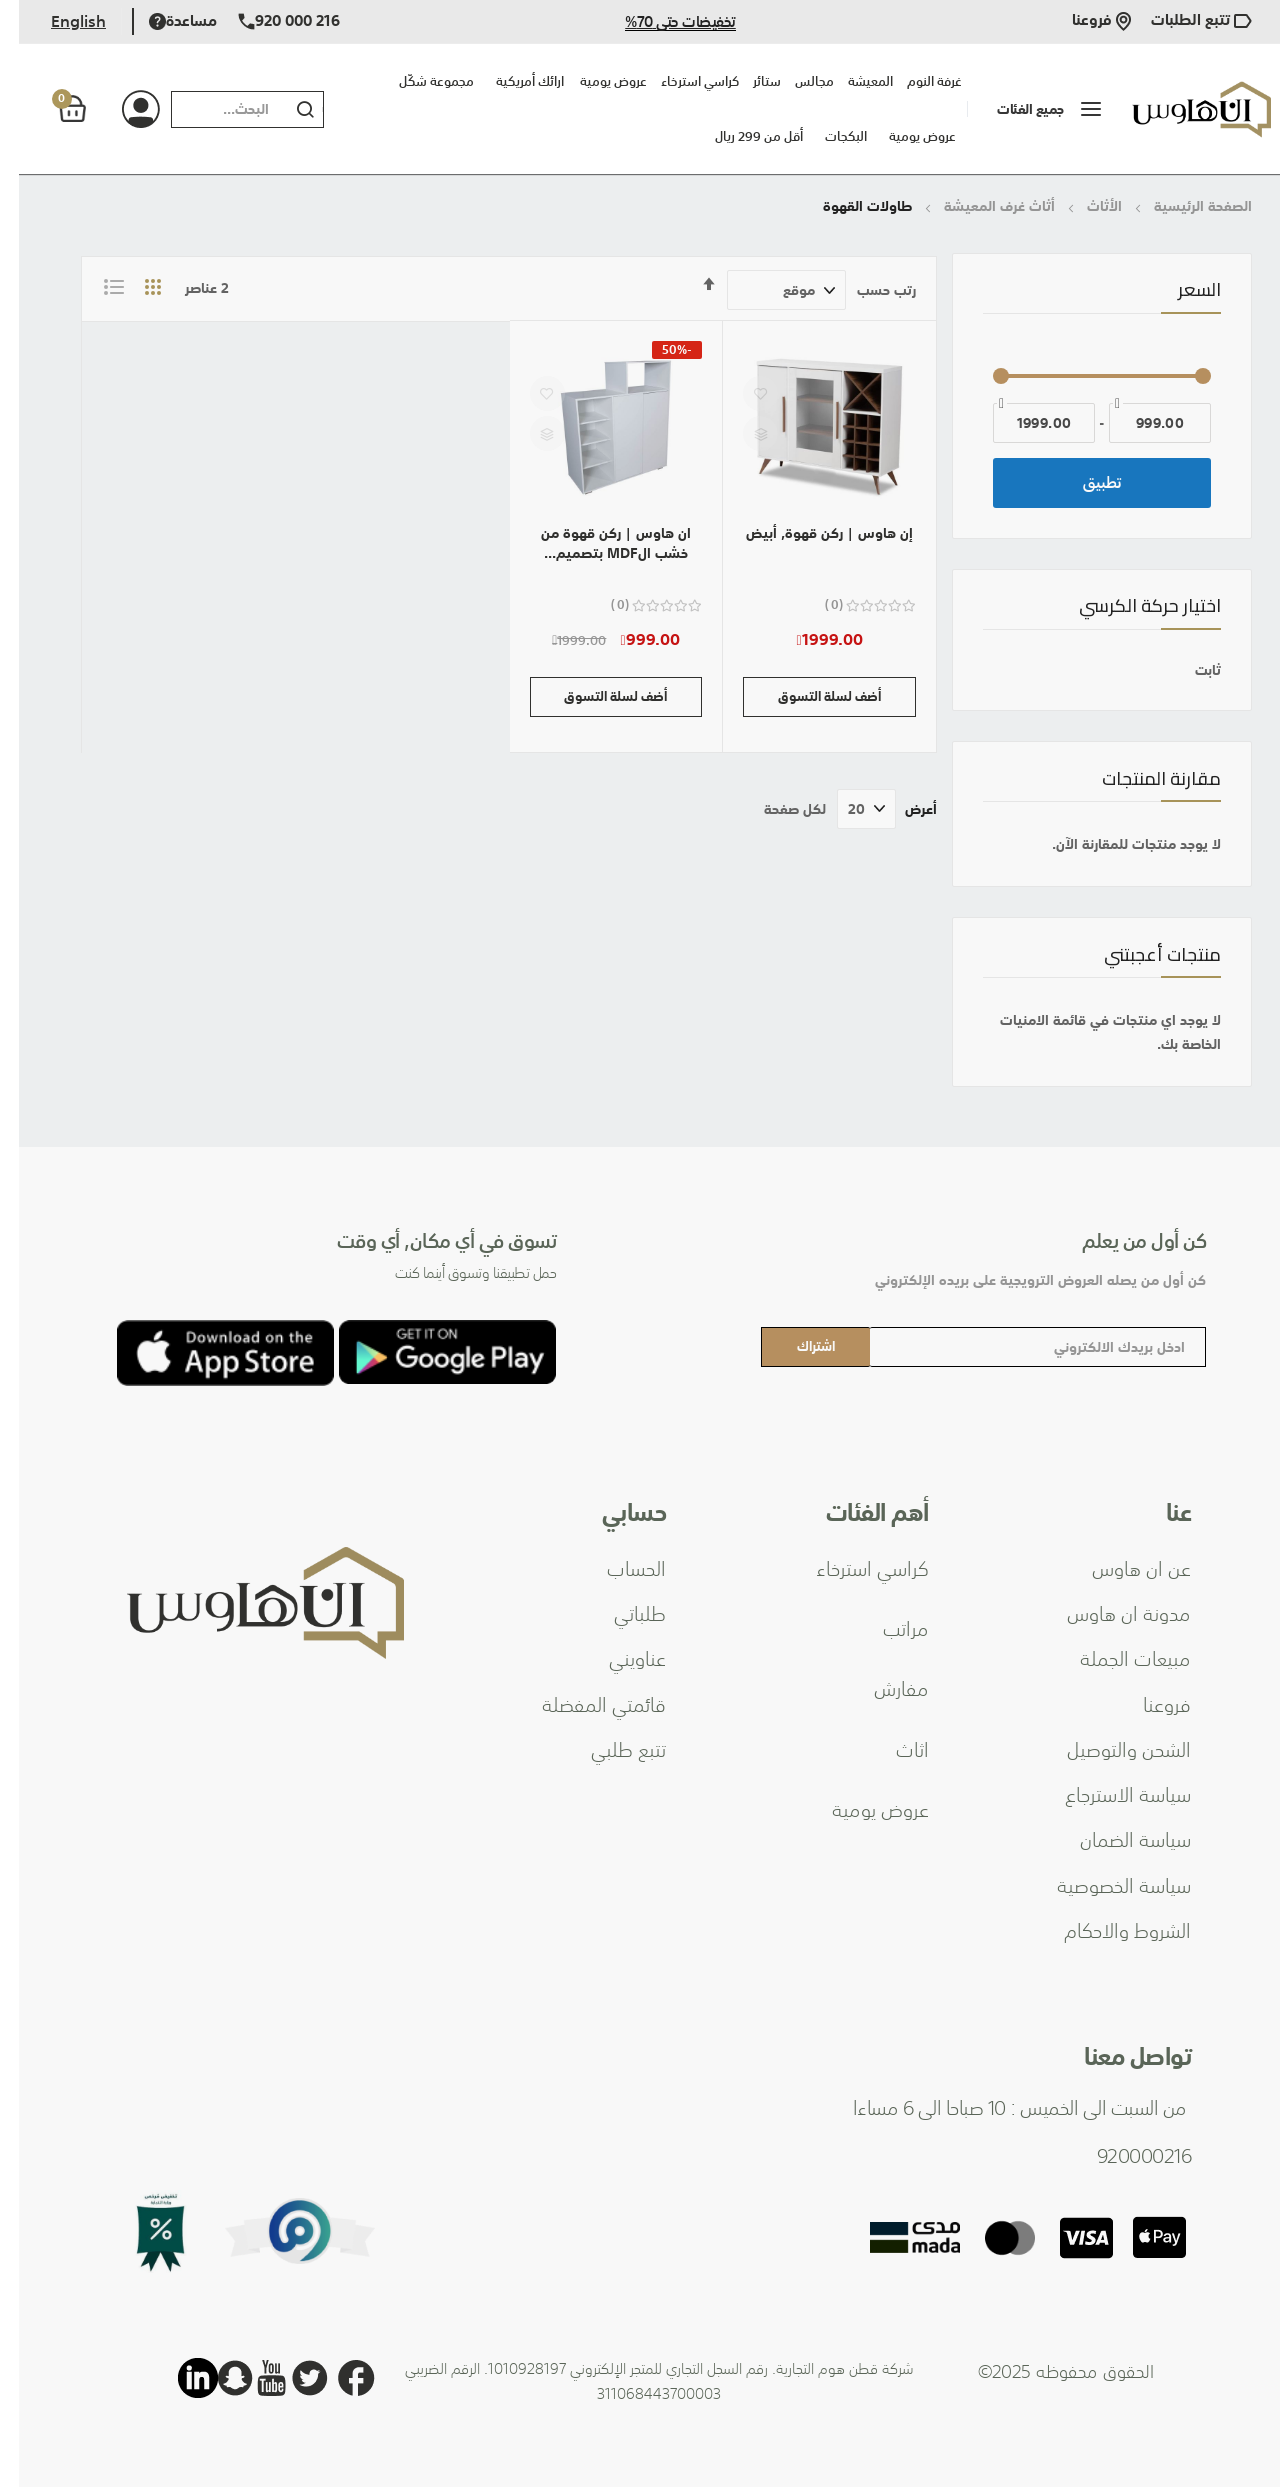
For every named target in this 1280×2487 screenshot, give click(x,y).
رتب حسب (867, 290)
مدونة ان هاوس (1110, 1612)
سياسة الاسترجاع (1109, 1793)
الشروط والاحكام (1108, 1929)
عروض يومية (903, 136)
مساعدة (164, 21)
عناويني (618, 1657)
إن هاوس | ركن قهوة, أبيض (810, 533)
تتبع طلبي (609, 1748)
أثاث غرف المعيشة (978, 206)
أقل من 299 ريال (740, 136)
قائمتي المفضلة (585, 1703)
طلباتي (621, 1612)
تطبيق (1083, 482)
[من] (1141, 423)
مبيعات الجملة (1116, 1657)
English (59, 21)
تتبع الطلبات (1182, 21)
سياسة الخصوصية (1105, 1884)
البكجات (827, 136)
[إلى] (1025, 423)
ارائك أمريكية (511, 81)
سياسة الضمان (1116, 1838)
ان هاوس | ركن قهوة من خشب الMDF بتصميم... (597, 543)
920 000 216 (270, 21)
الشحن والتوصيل (1110, 1748)
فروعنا (1082, 21)
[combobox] (206, 109)
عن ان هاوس (1122, 1567)
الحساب (617, 1567)
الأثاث (1083, 206)
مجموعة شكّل (417, 81)
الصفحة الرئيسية (1182, 206)
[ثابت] (1083, 670)
